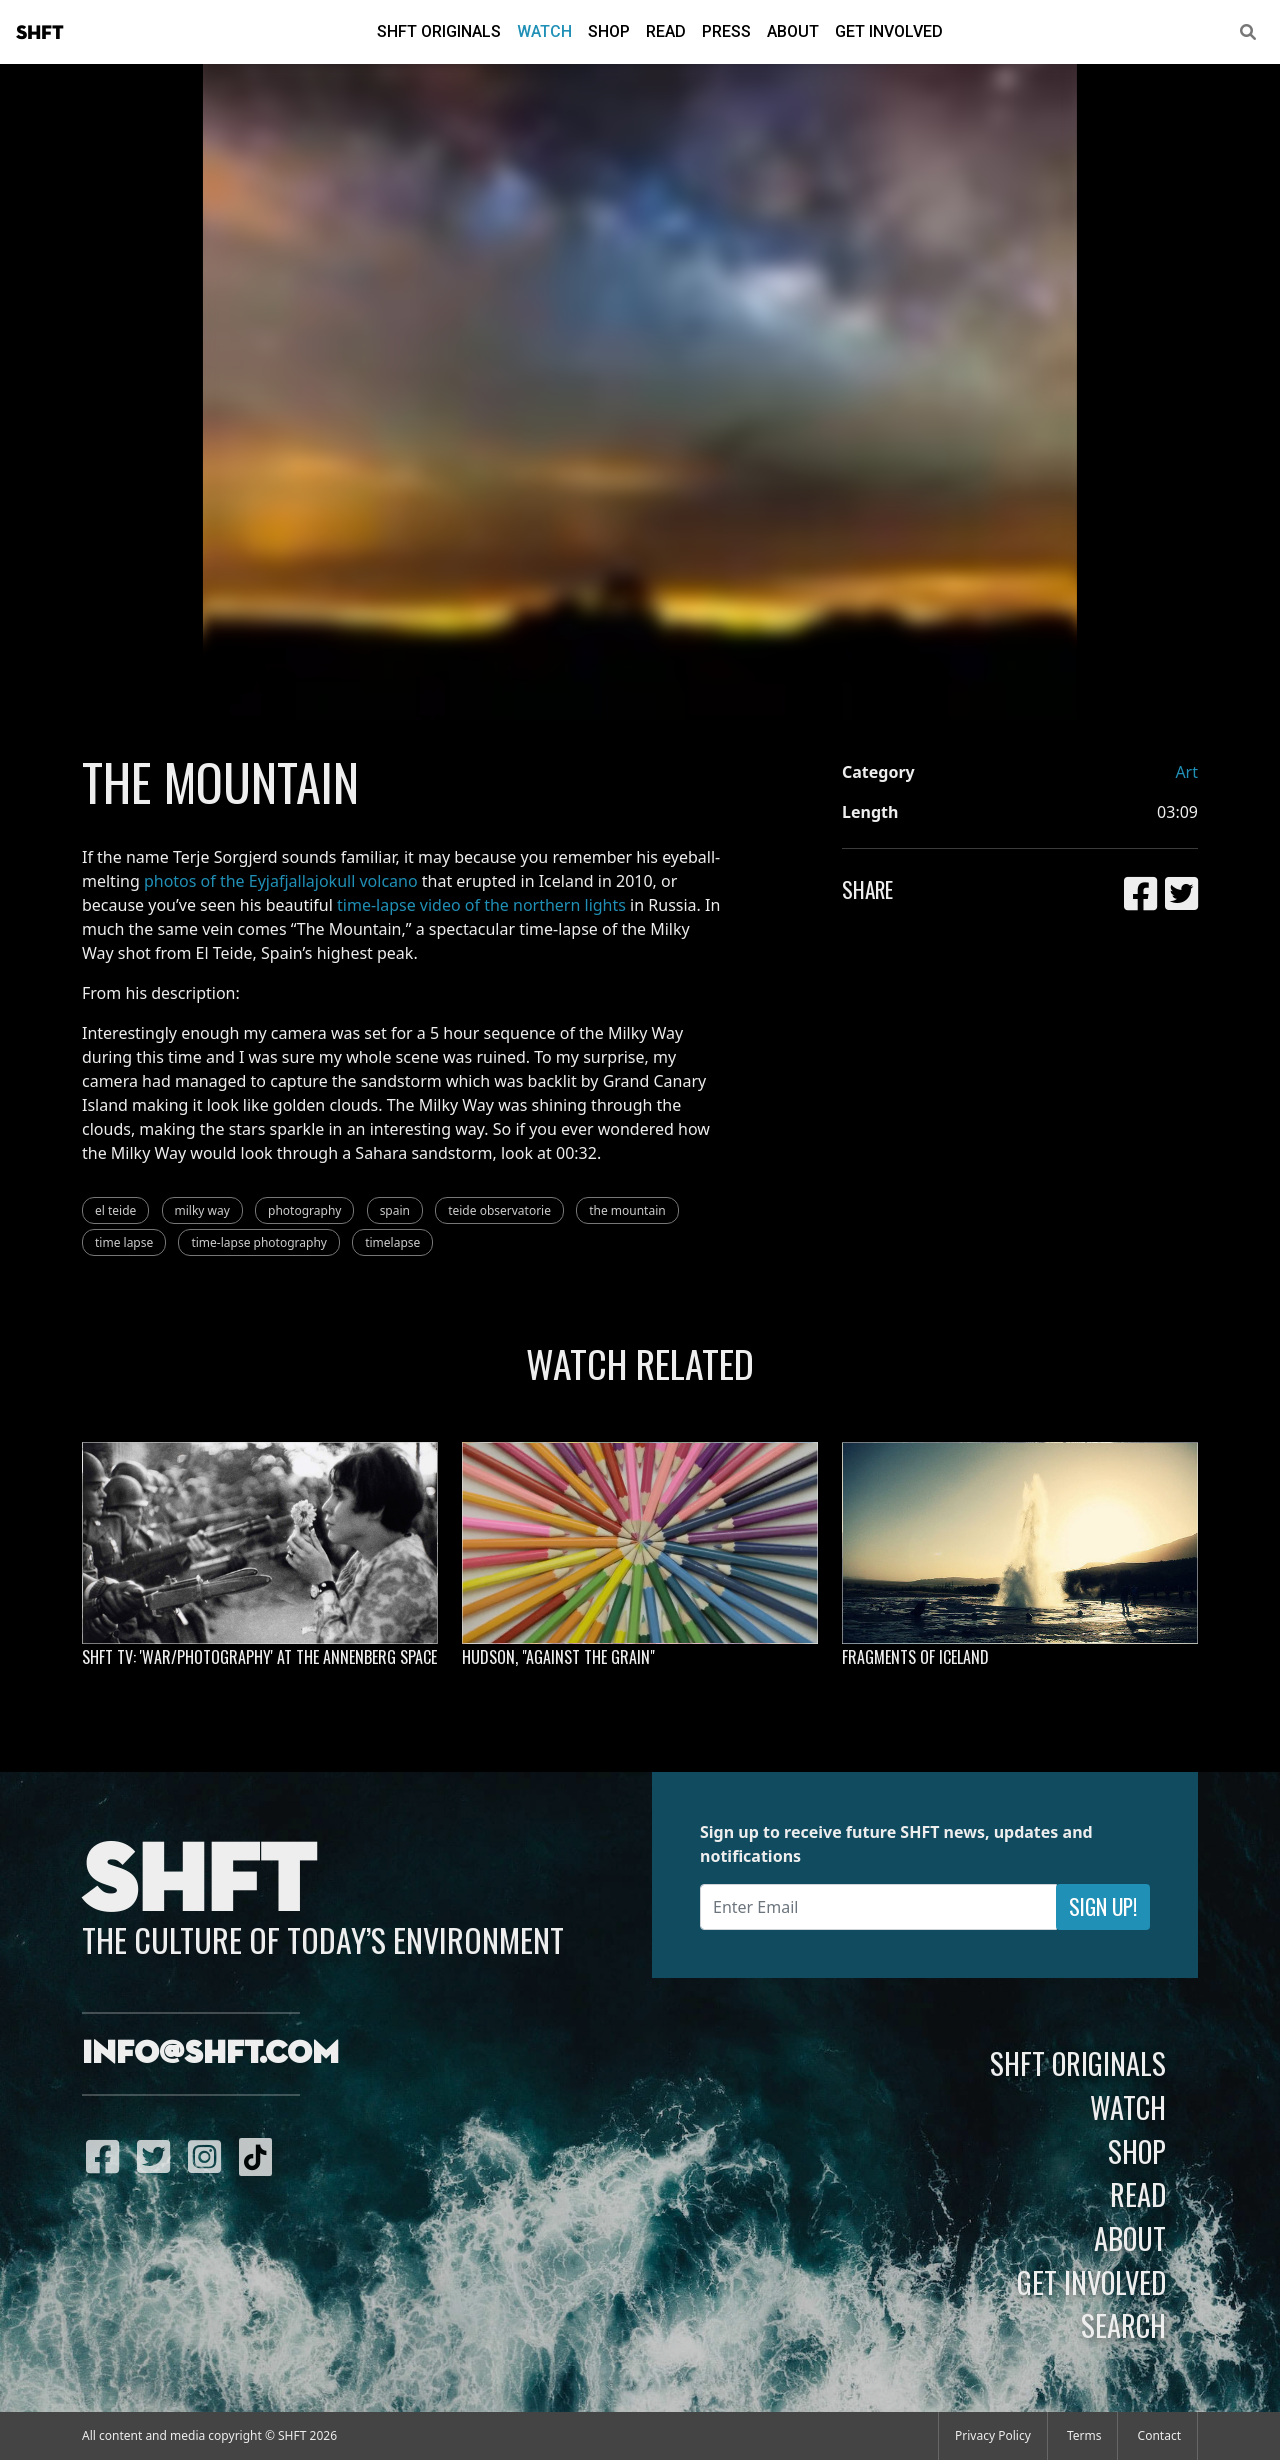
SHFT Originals (439, 31)
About (793, 31)
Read (666, 31)
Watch (544, 31)
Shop (609, 31)
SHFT (40, 33)
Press (726, 31)
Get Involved (889, 31)
